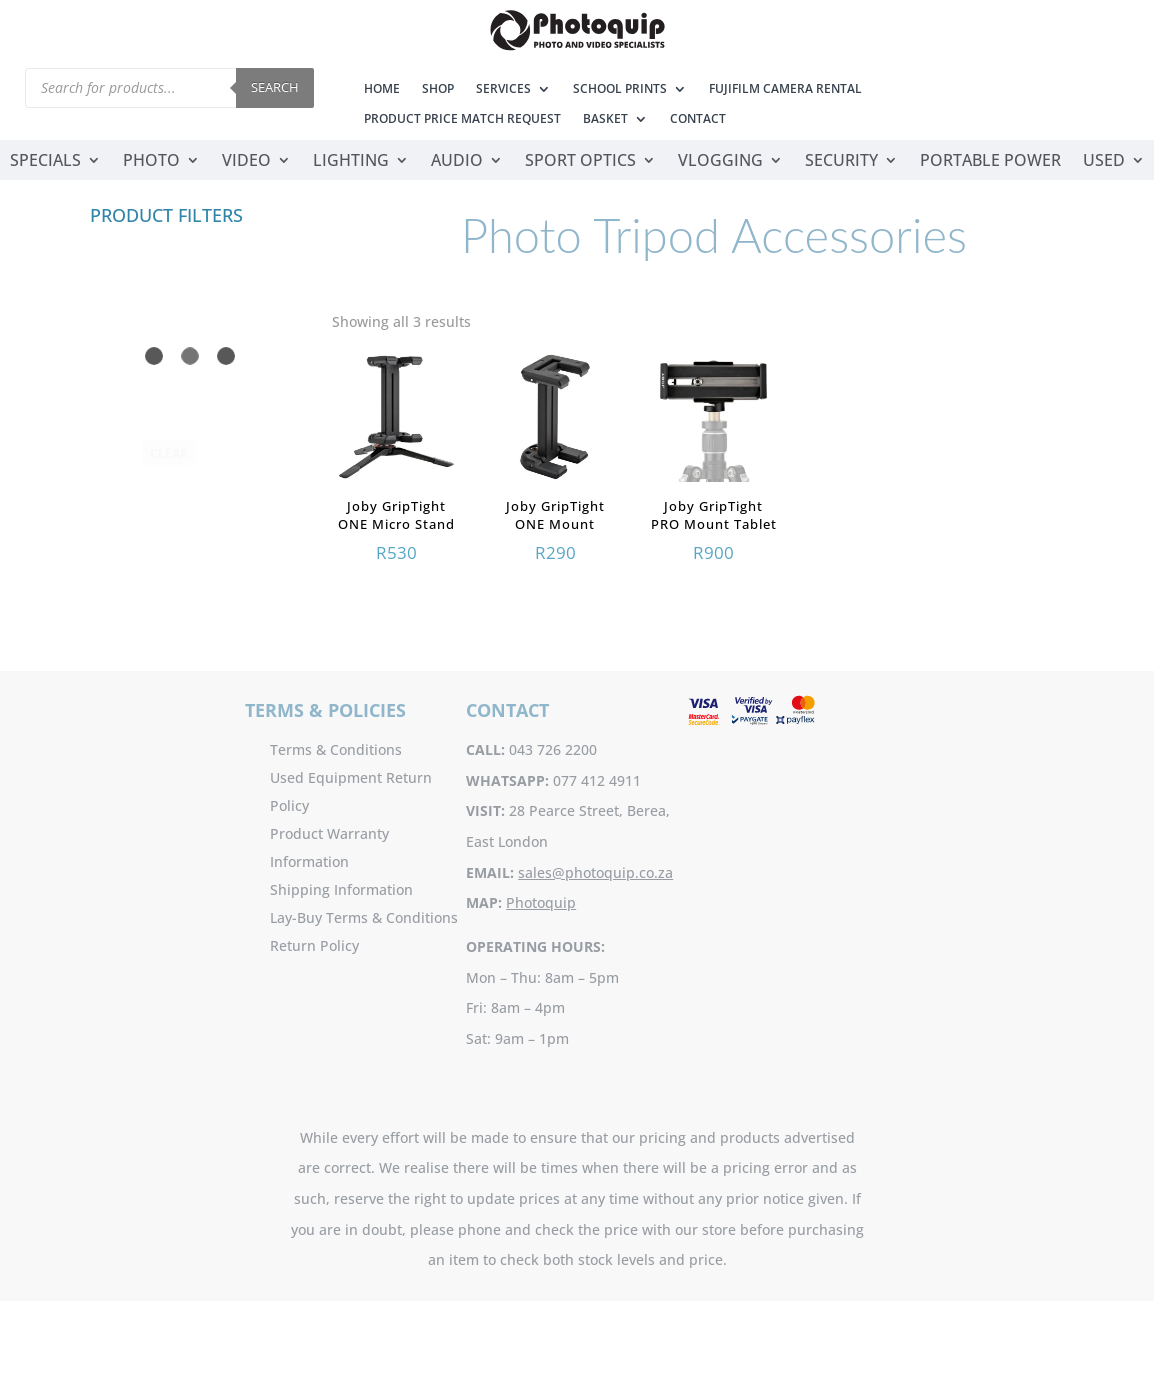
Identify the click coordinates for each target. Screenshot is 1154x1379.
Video (246, 162)
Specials (45, 162)
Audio (457, 162)
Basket (605, 119)
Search (275, 87)
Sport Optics (580, 162)
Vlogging (720, 162)
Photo (151, 162)
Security (841, 162)
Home (382, 89)
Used (1104, 162)
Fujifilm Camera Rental (785, 89)
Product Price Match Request (462, 119)
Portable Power (990, 162)
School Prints (620, 89)
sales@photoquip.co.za (595, 873)
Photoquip (541, 903)
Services (503, 89)
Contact (698, 119)
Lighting (351, 162)
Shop (438, 89)
